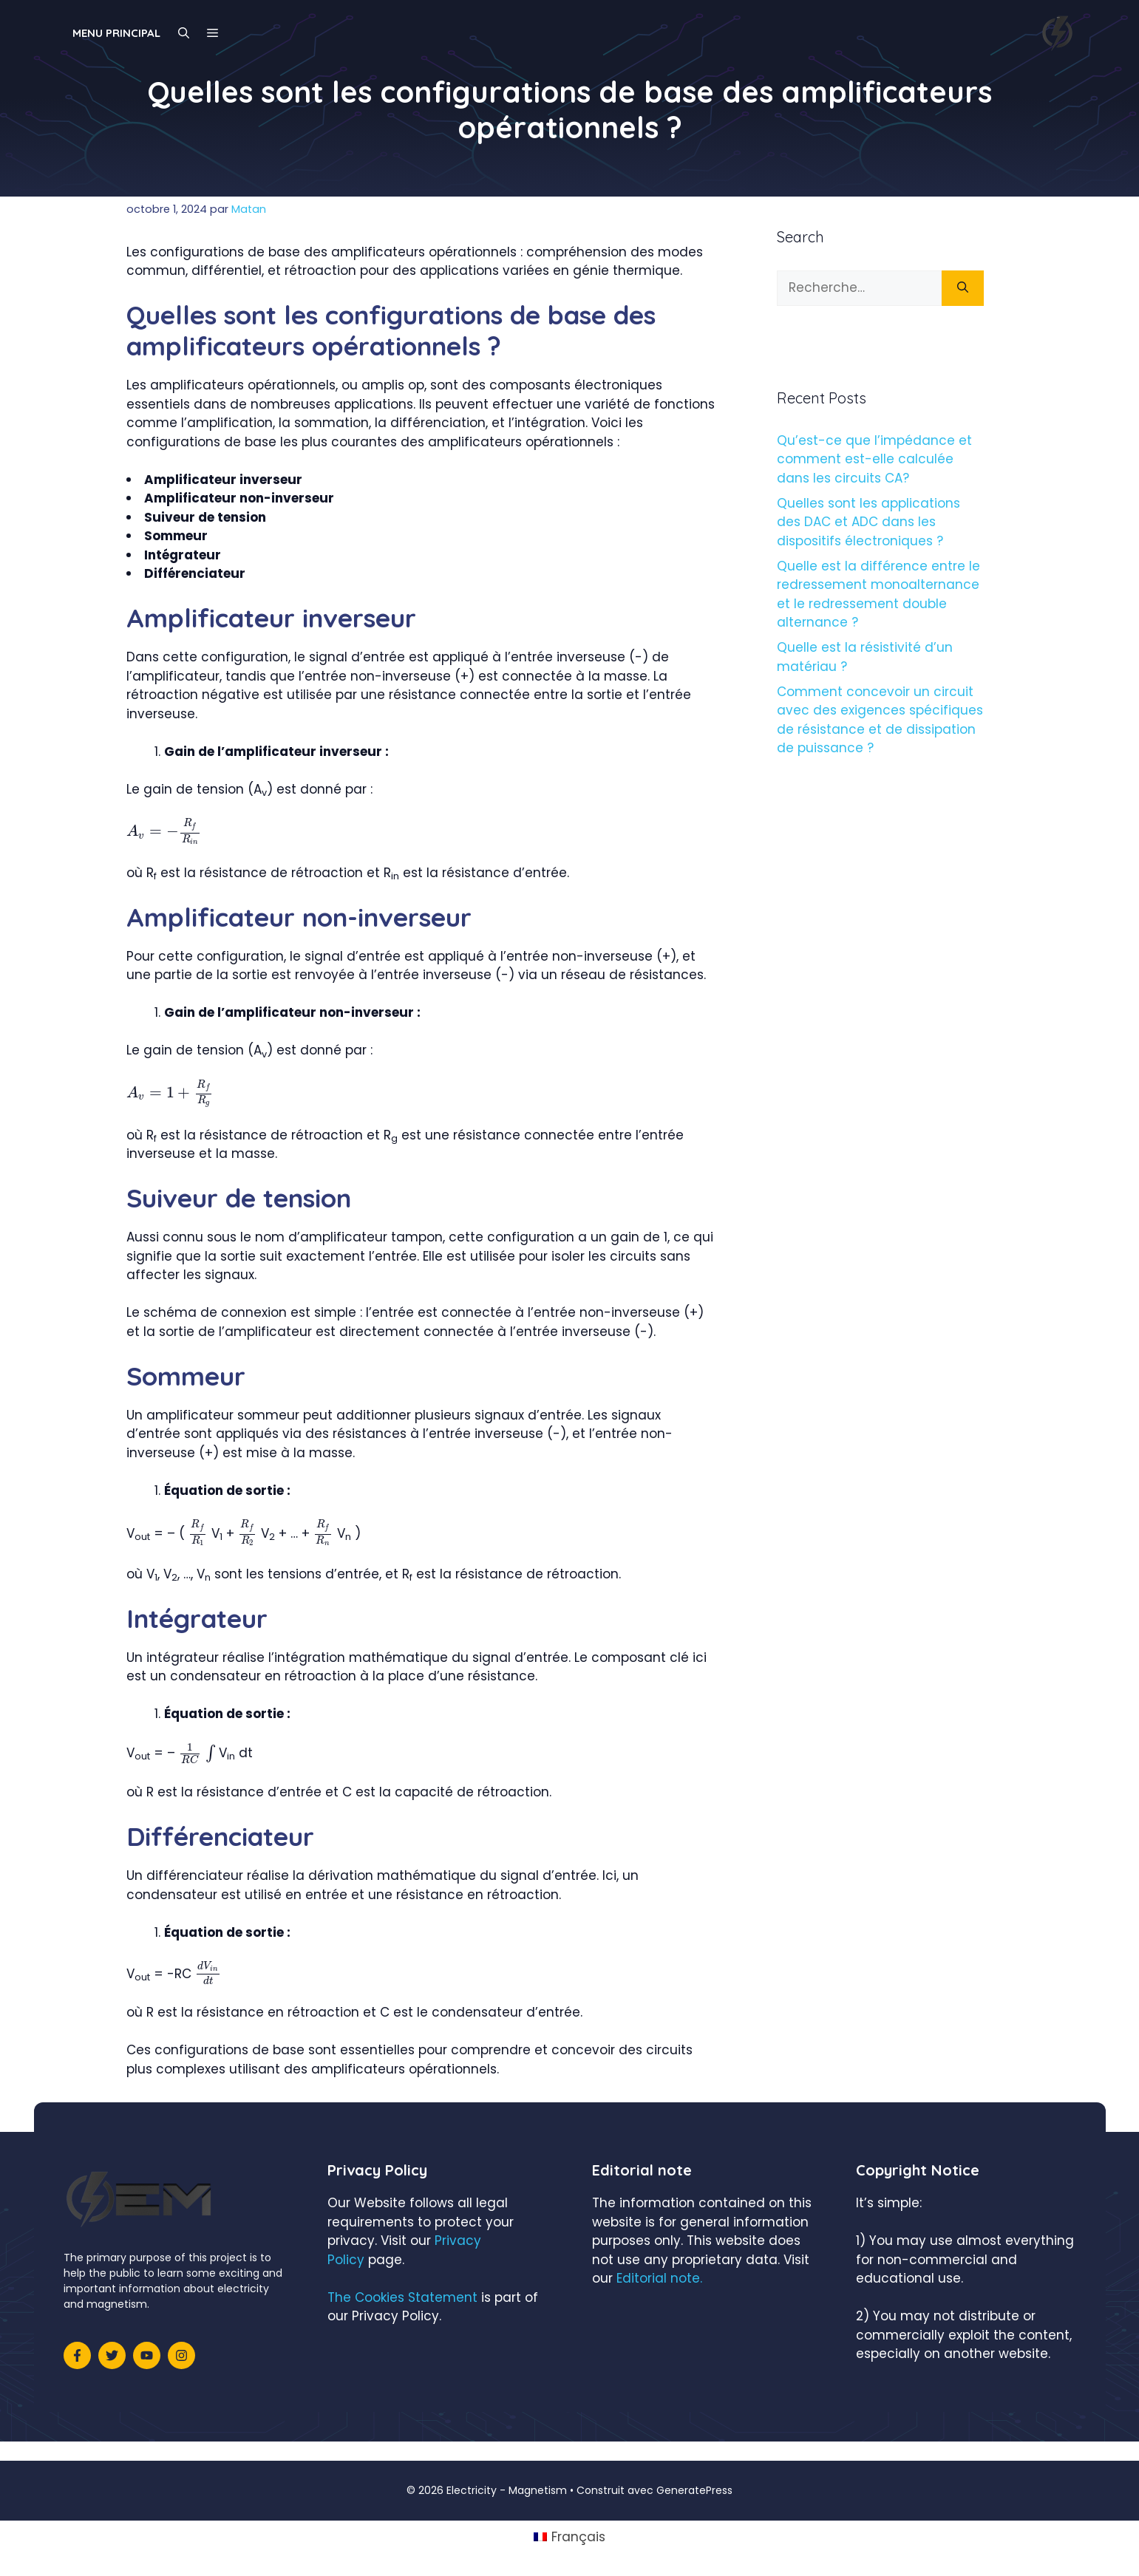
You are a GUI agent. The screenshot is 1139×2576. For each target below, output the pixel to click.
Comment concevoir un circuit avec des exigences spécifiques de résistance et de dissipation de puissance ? (880, 720)
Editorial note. (659, 2278)
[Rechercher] (963, 288)
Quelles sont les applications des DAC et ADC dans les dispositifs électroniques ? (868, 522)
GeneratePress (694, 2490)
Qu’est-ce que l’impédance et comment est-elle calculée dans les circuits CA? (874, 459)
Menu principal (116, 33)
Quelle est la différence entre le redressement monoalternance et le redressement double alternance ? (878, 594)
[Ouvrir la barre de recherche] (183, 33)
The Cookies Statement (402, 2297)
